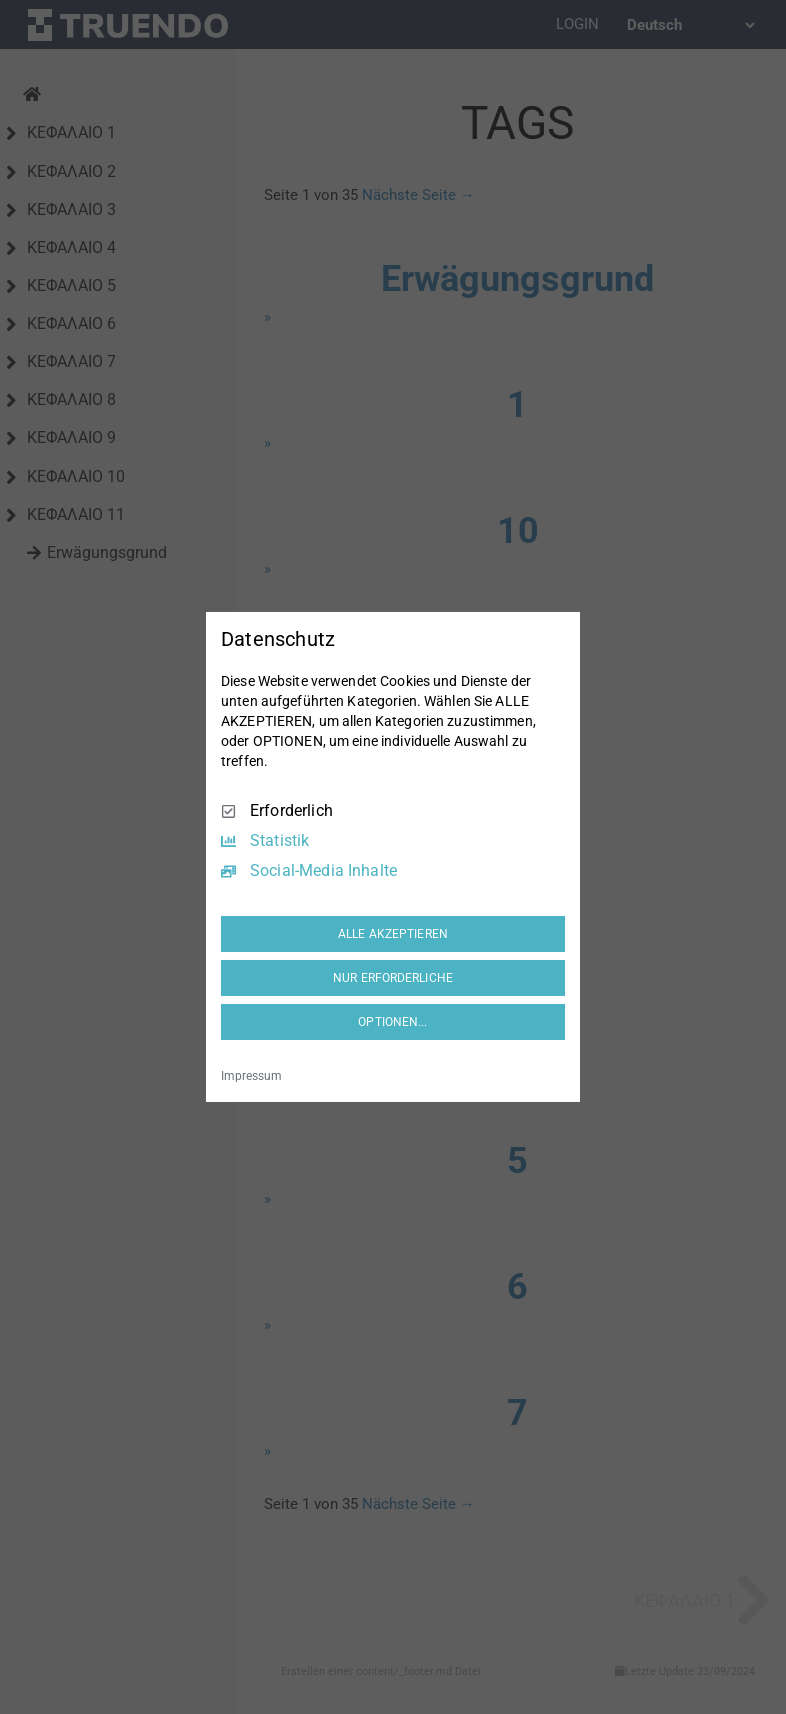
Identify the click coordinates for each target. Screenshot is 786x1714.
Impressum (251, 1076)
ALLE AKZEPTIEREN (393, 934)
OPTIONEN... (392, 1022)
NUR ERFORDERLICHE (393, 978)
